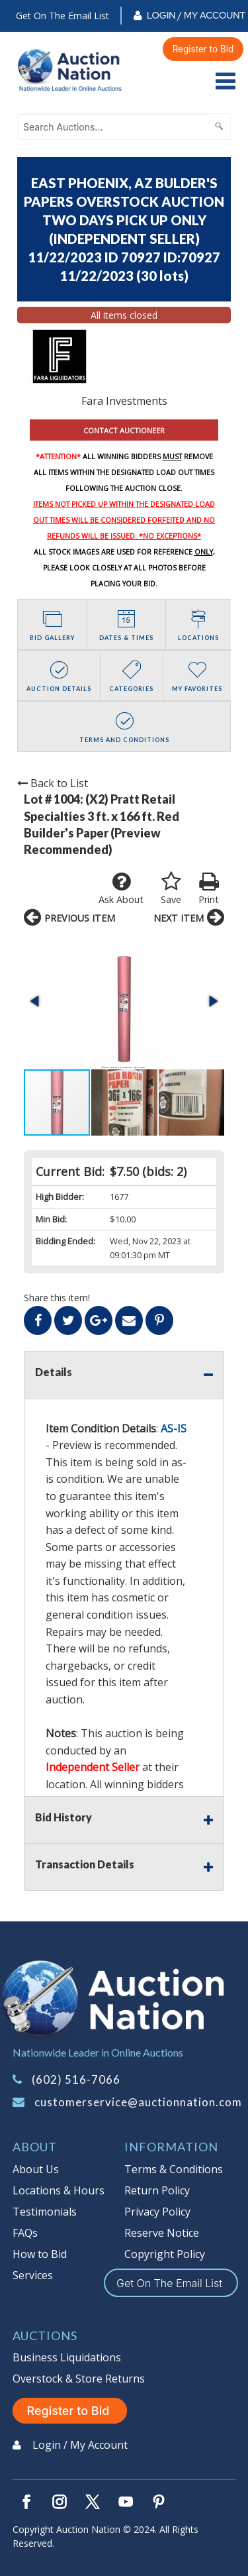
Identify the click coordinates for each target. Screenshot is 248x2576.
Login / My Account (196, 15)
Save (171, 888)
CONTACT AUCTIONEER (124, 430)
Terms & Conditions (173, 2169)
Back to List (52, 783)
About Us (36, 2169)
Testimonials (45, 2211)
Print (208, 888)
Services (33, 2275)
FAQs (25, 2233)
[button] (35, 1001)
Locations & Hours (58, 2190)
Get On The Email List (62, 15)
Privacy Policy (157, 2211)
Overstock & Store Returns (79, 2378)
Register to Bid (203, 49)
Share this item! (57, 1297)
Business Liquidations (67, 2357)
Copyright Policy (164, 2254)
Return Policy (157, 2190)
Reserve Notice (161, 2233)
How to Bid (40, 2254)
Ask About (121, 888)
